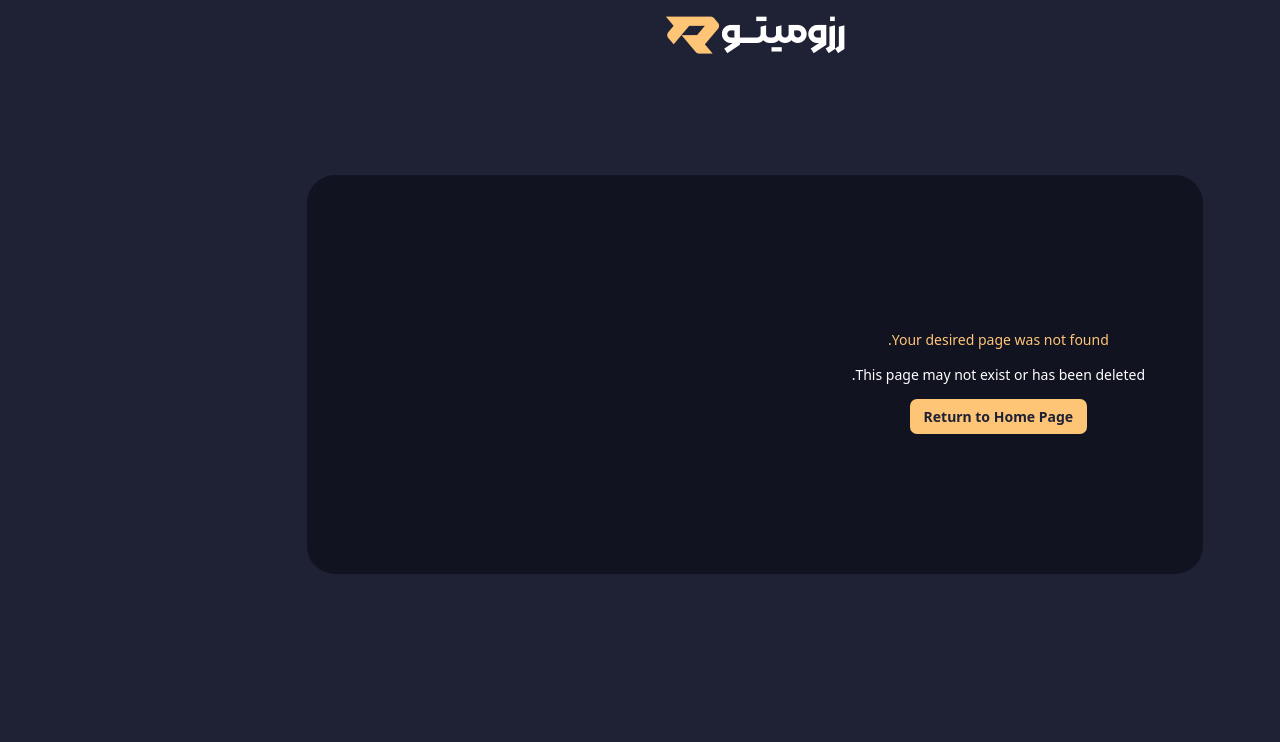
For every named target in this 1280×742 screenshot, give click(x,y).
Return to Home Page (884, 416)
